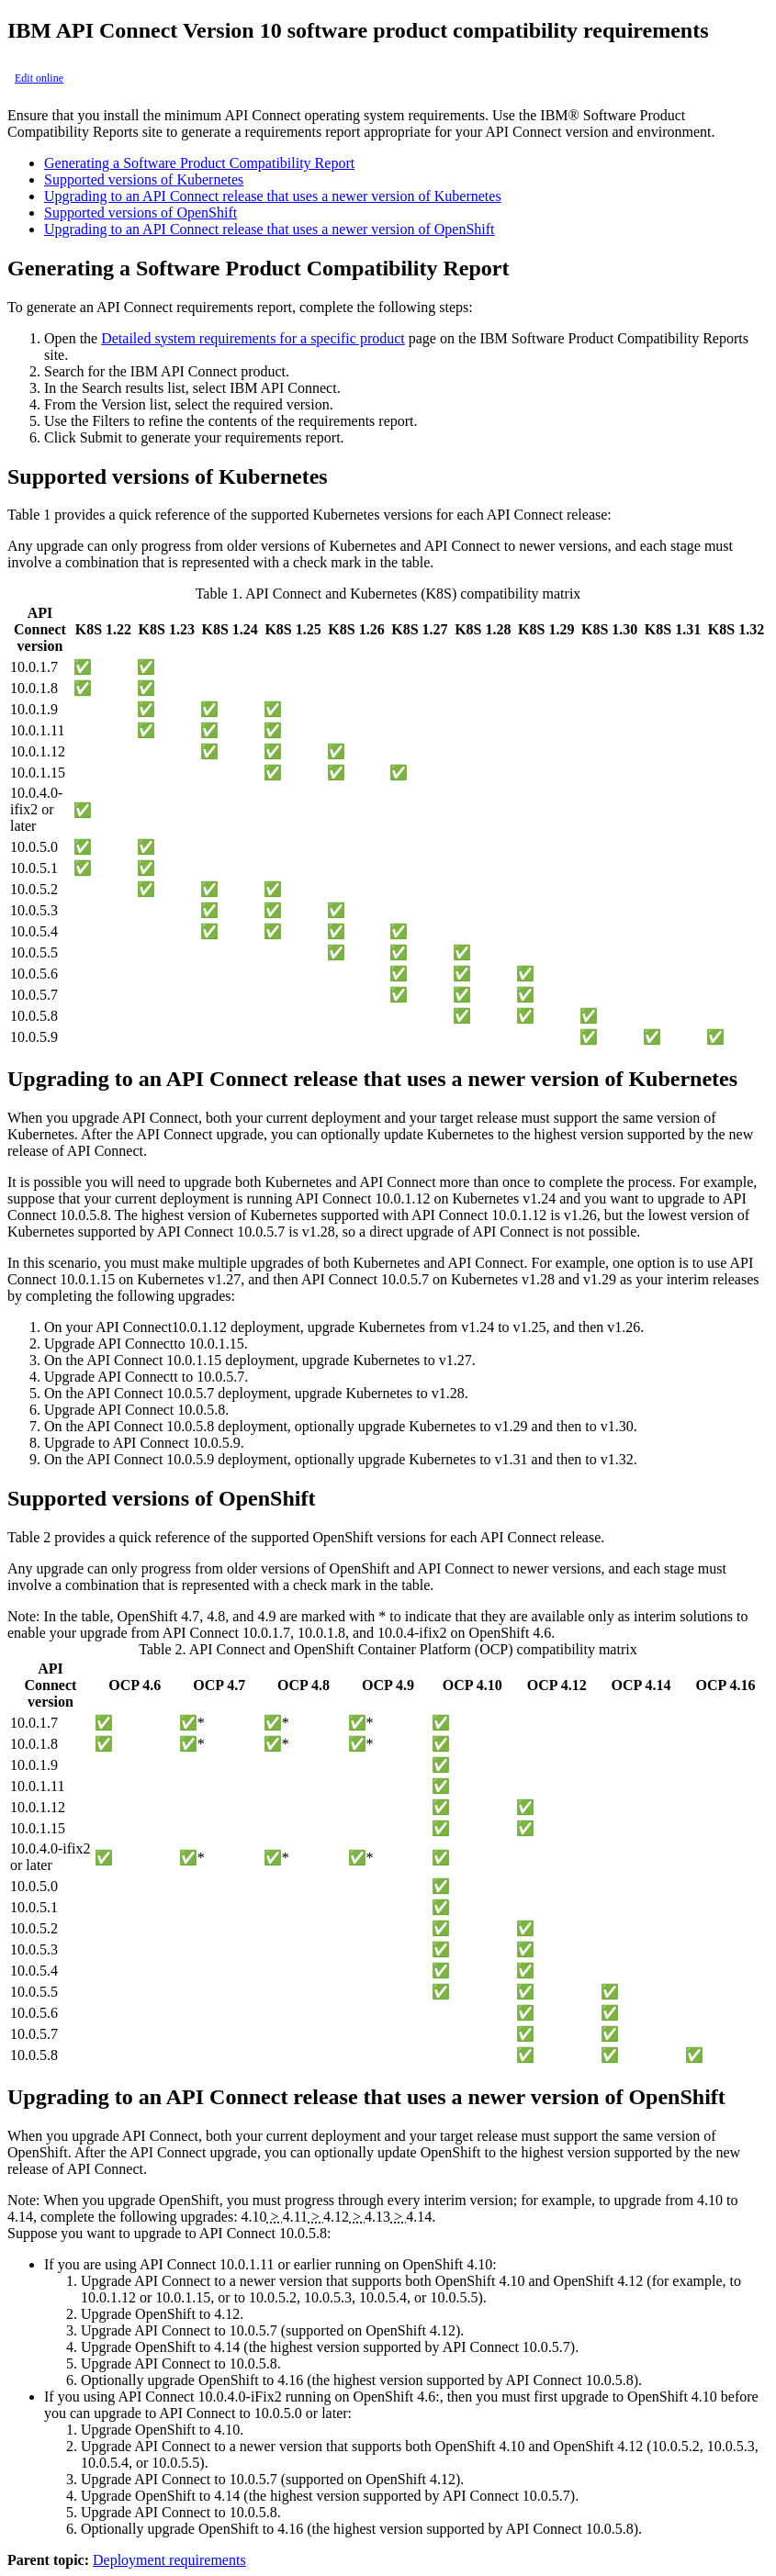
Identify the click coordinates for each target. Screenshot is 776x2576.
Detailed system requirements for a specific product (253, 338)
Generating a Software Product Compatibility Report (199, 163)
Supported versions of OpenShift (140, 212)
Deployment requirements (169, 2560)
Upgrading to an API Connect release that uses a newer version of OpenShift (269, 229)
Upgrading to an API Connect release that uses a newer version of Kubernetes (272, 196)
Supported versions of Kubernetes (143, 179)
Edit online (39, 78)
